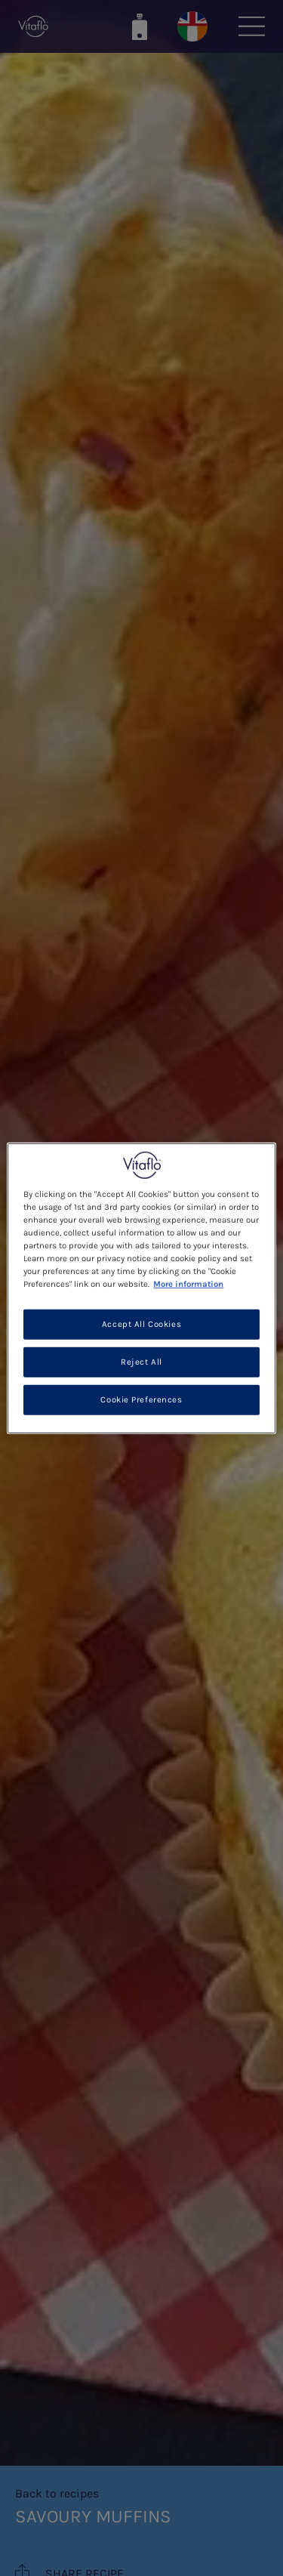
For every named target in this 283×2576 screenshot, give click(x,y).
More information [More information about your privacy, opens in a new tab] (188, 1284)
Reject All (141, 1362)
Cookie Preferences (141, 1400)
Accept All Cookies (141, 1324)
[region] (141, 1287)
